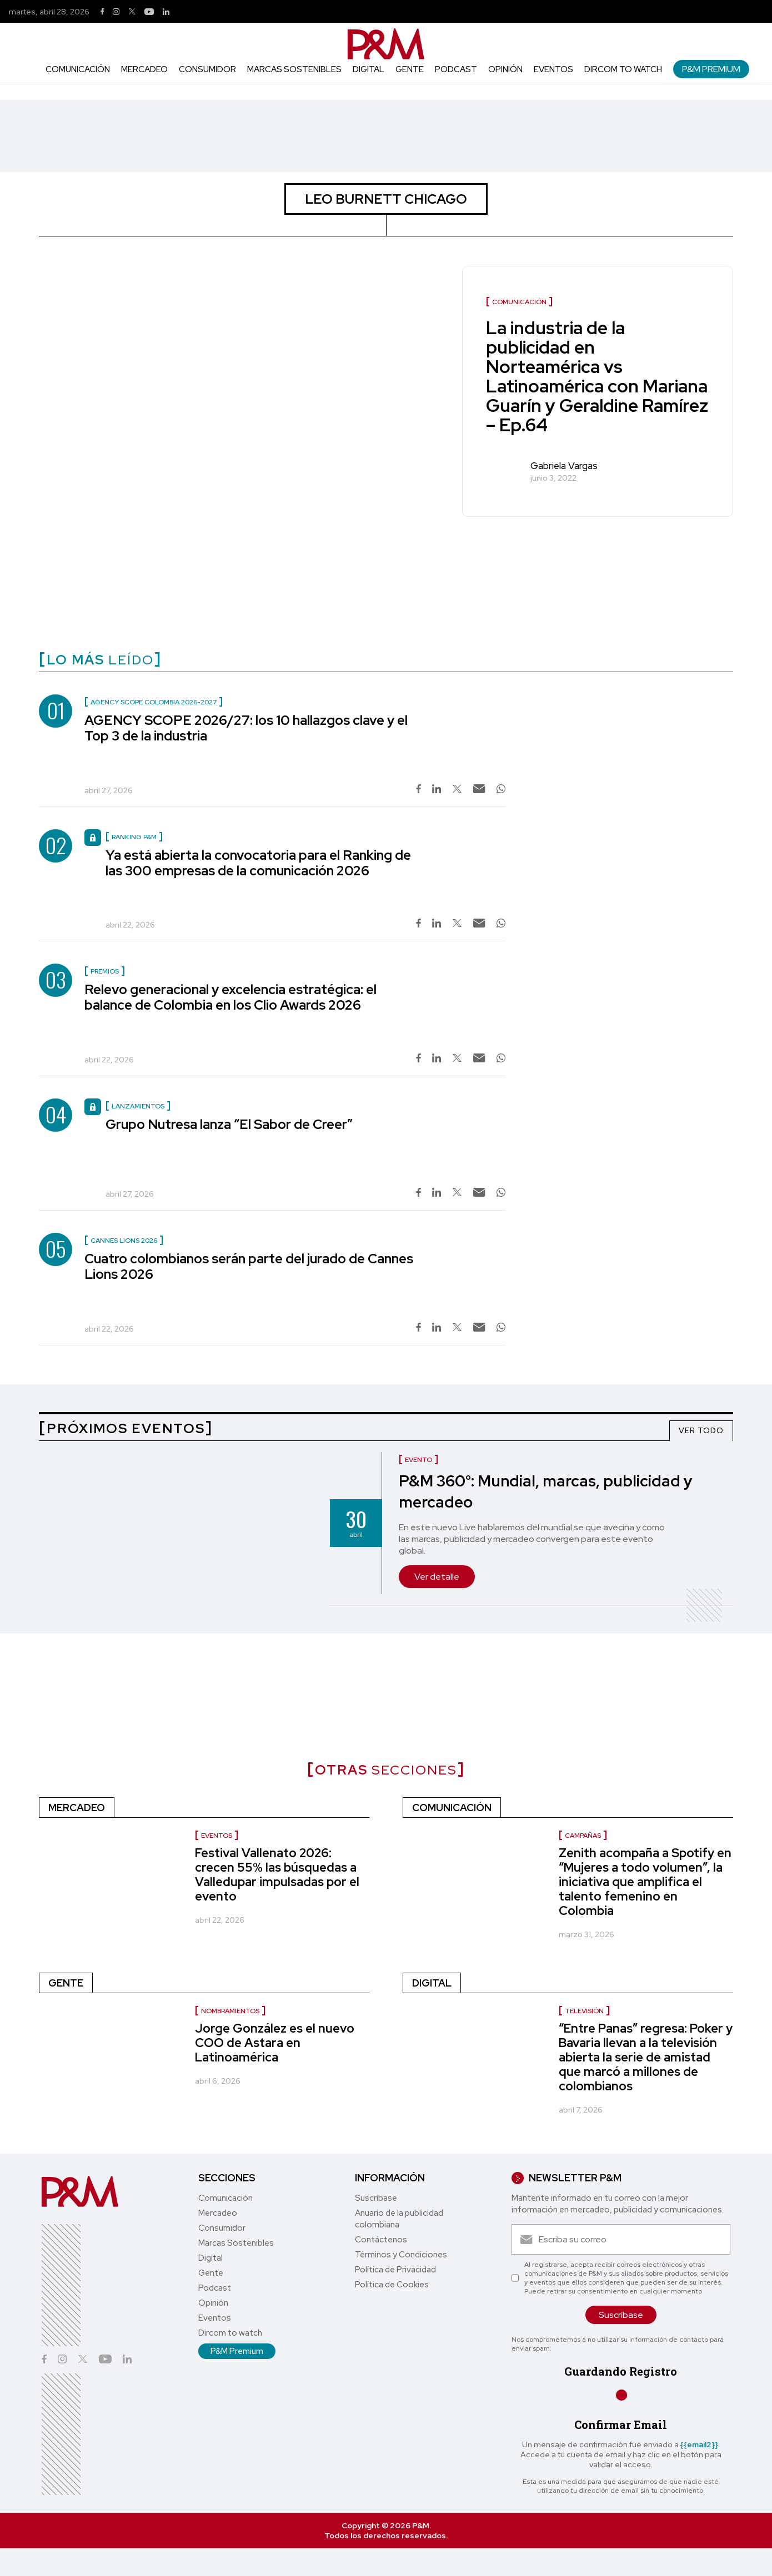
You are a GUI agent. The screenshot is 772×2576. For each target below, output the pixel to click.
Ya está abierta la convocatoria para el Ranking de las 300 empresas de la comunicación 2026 (258, 862)
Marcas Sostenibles (294, 69)
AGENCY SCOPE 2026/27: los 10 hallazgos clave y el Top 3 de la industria (246, 728)
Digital (368, 69)
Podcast (456, 69)
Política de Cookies (392, 2284)
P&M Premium (711, 69)
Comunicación (78, 69)
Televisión (584, 2011)
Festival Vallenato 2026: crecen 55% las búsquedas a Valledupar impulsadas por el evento (277, 1874)
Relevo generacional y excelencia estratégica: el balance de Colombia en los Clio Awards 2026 (230, 997)
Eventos (553, 69)
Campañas (583, 1835)
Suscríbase (376, 2198)
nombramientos (230, 2011)
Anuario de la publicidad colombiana (399, 2218)
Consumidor (207, 69)
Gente (409, 69)
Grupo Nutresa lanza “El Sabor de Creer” (229, 1124)
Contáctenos (381, 2239)
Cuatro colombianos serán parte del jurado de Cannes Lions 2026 (248, 1266)
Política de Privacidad (395, 2269)
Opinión (505, 69)
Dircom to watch (623, 69)
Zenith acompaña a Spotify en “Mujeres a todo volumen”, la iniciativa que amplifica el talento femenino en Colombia (645, 1882)
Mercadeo (144, 69)
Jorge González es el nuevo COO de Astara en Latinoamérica (274, 2042)
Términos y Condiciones (401, 2254)
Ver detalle (436, 1576)
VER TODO (701, 1430)
